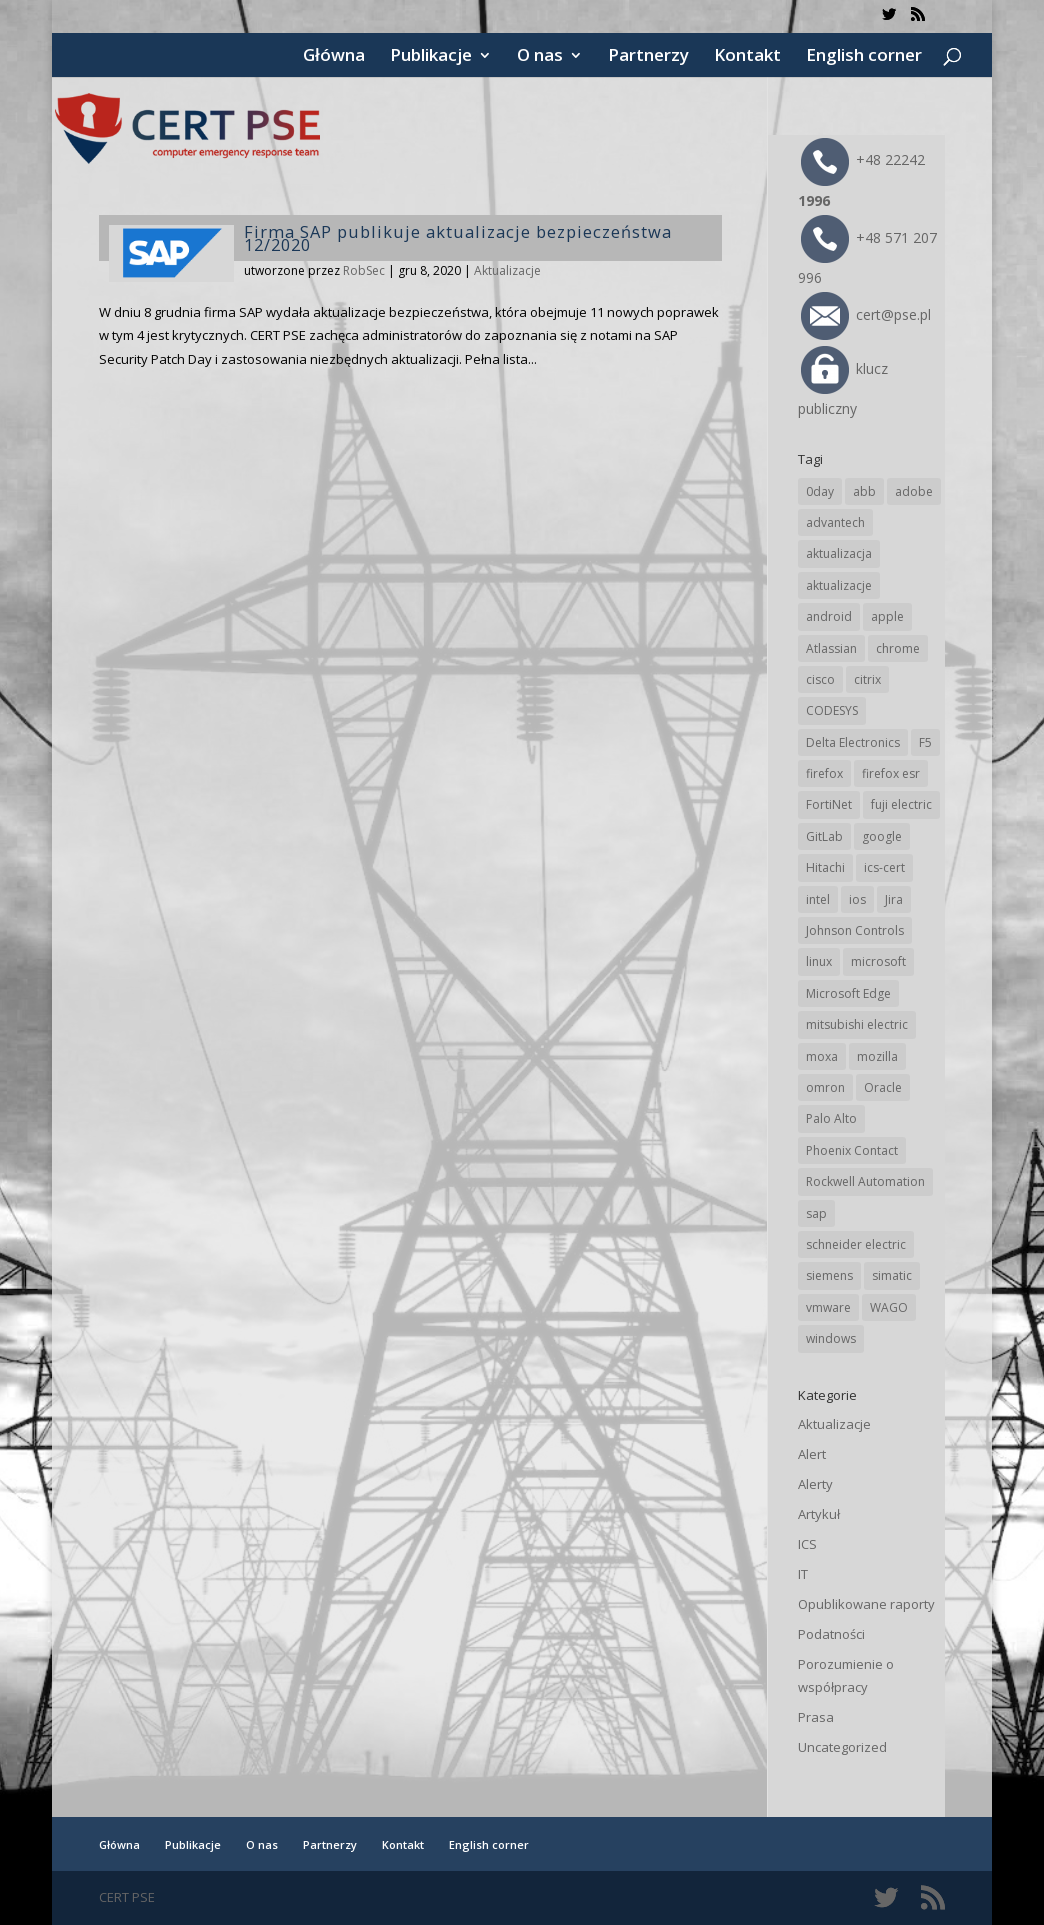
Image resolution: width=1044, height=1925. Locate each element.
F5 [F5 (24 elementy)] (925, 742)
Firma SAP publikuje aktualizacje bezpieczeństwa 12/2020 (458, 238)
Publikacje (431, 57)
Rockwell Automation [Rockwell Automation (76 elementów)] (865, 1181)
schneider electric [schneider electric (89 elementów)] (856, 1244)
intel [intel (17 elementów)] (818, 899)
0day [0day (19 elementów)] (820, 491)
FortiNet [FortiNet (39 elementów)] (829, 804)
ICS (807, 1544)
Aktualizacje (507, 270)
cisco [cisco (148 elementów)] (820, 679)
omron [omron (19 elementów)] (825, 1087)
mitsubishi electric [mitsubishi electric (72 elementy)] (857, 1024)
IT (803, 1574)
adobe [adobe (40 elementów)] (914, 491)
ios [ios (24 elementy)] (857, 899)
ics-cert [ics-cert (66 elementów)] (884, 867)
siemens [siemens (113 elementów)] (829, 1275)
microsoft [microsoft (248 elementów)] (878, 961)
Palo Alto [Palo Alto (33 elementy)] (831, 1118)
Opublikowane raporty (866, 1604)
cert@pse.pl (866, 314)
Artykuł (819, 1514)
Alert (812, 1454)
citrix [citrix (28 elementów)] (867, 679)
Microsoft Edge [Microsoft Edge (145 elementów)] (848, 993)
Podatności (831, 1634)
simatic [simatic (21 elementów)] (892, 1275)
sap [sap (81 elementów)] (816, 1213)
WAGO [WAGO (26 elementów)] (889, 1307)
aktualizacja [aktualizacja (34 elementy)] (839, 553)
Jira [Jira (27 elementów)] (894, 899)
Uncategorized (842, 1747)
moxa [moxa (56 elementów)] (822, 1056)
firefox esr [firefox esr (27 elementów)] (891, 773)
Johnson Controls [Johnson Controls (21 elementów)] (855, 930)
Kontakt (747, 57)
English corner (864, 57)
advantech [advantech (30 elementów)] (835, 522)
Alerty (815, 1484)
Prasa (816, 1717)
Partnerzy (648, 57)
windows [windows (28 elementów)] (831, 1338)
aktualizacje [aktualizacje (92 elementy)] (839, 585)
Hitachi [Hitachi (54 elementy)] (825, 867)
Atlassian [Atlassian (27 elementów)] (831, 648)
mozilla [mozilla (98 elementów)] (877, 1056)
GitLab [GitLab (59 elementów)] (824, 836)
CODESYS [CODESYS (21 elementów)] (832, 710)
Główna (334, 57)
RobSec (364, 270)
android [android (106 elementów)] (829, 616)
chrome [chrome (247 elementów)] (898, 648)
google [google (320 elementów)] (882, 836)
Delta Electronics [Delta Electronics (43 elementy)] (853, 742)
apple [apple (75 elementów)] (887, 616)
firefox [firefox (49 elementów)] (824, 773)
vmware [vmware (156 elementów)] (828, 1307)
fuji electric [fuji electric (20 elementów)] (901, 804)
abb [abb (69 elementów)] (864, 491)
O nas (540, 57)
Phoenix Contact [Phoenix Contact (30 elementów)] (852, 1150)
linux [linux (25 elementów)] (819, 961)
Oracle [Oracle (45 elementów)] (883, 1087)
